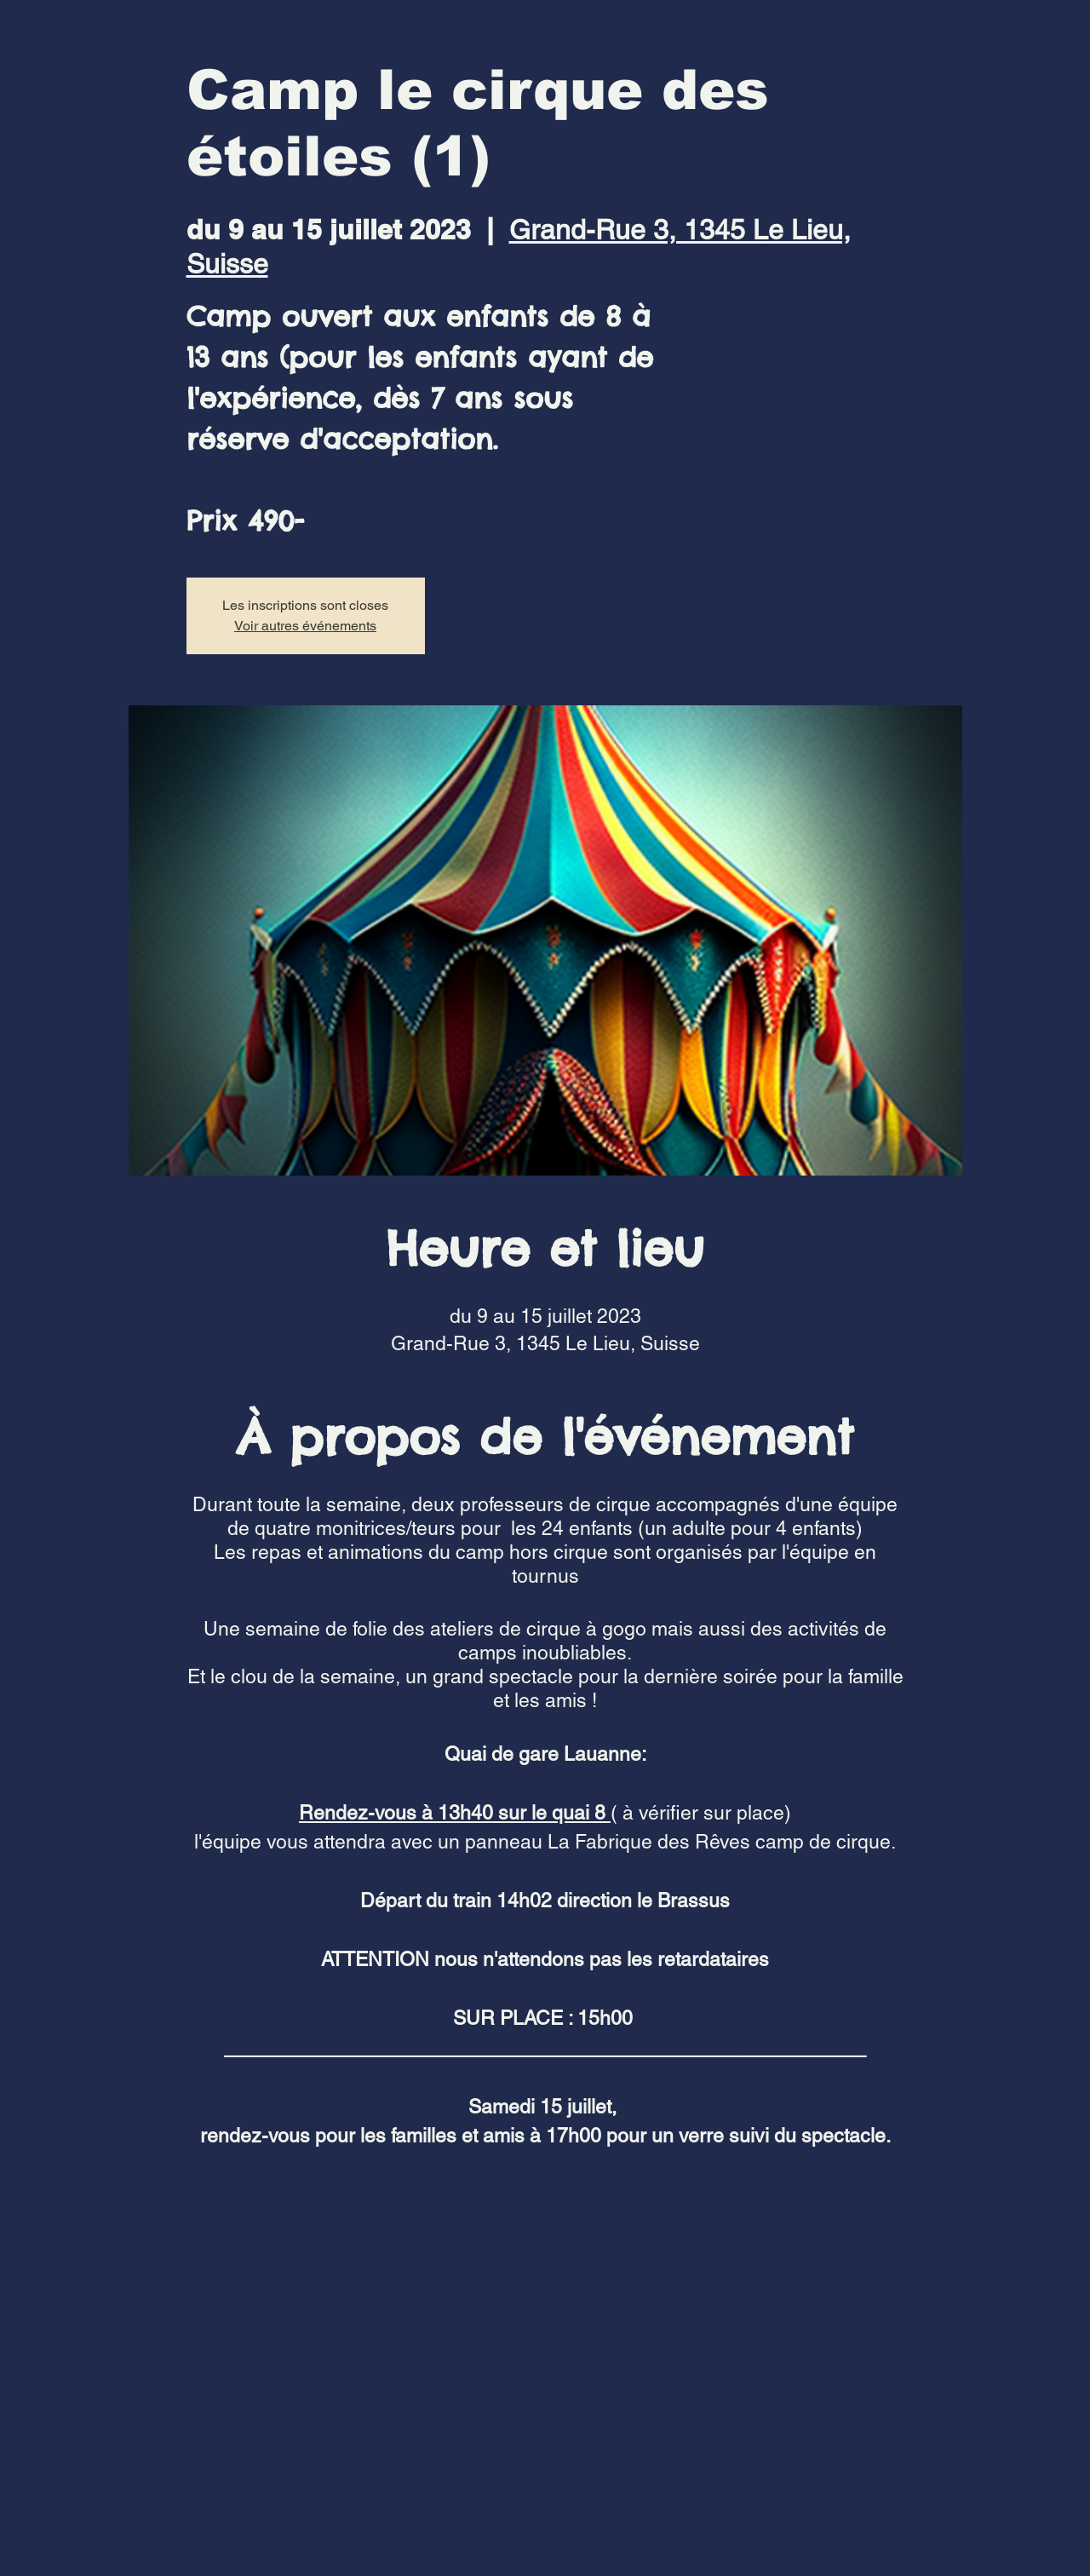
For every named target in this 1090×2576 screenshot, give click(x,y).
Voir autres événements (305, 626)
